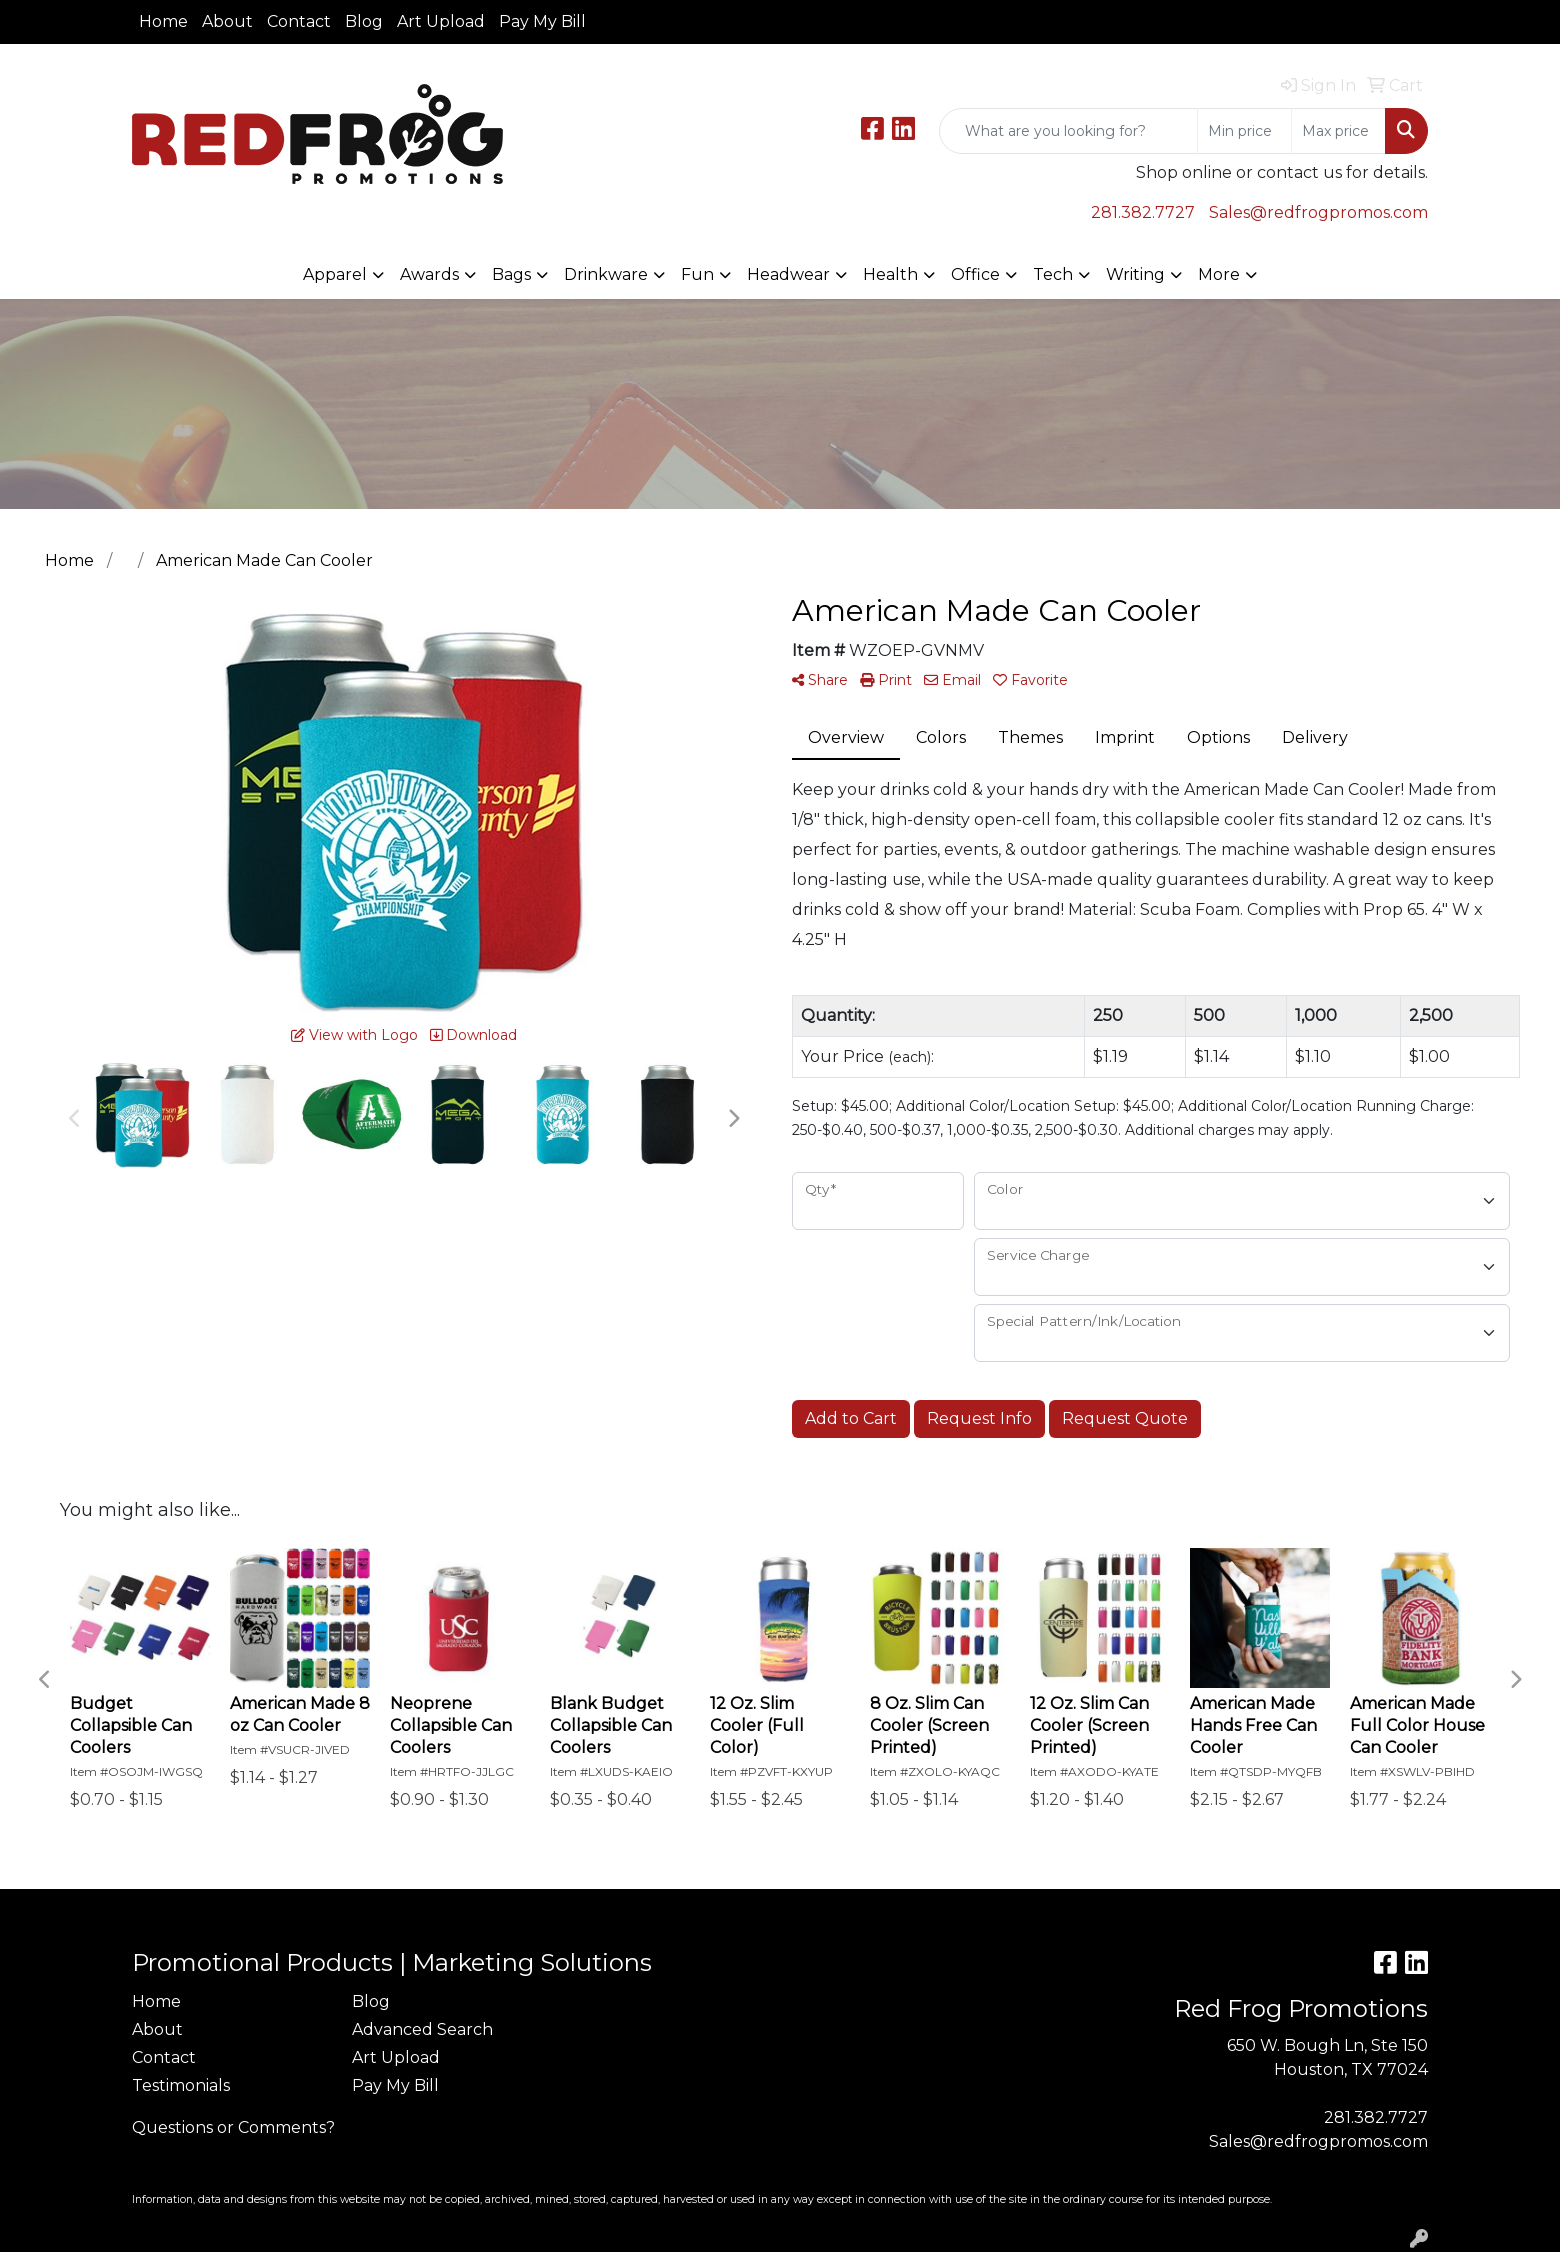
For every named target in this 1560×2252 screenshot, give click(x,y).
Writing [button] (1135, 274)
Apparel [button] (335, 274)
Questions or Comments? (233, 2127)
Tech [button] (1053, 274)
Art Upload (441, 21)
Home (163, 21)
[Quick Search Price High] (1338, 131)
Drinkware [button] (606, 274)
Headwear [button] (788, 274)
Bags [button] (511, 274)
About (227, 21)
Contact (299, 21)
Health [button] (890, 274)
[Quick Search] (1068, 131)
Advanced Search (422, 2029)
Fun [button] (697, 274)
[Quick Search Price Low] (1244, 131)
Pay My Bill (542, 21)
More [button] (1219, 274)
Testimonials (181, 2085)
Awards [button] (429, 274)
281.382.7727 (1143, 212)
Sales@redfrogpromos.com (1318, 212)
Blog (364, 21)
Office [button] (975, 274)
